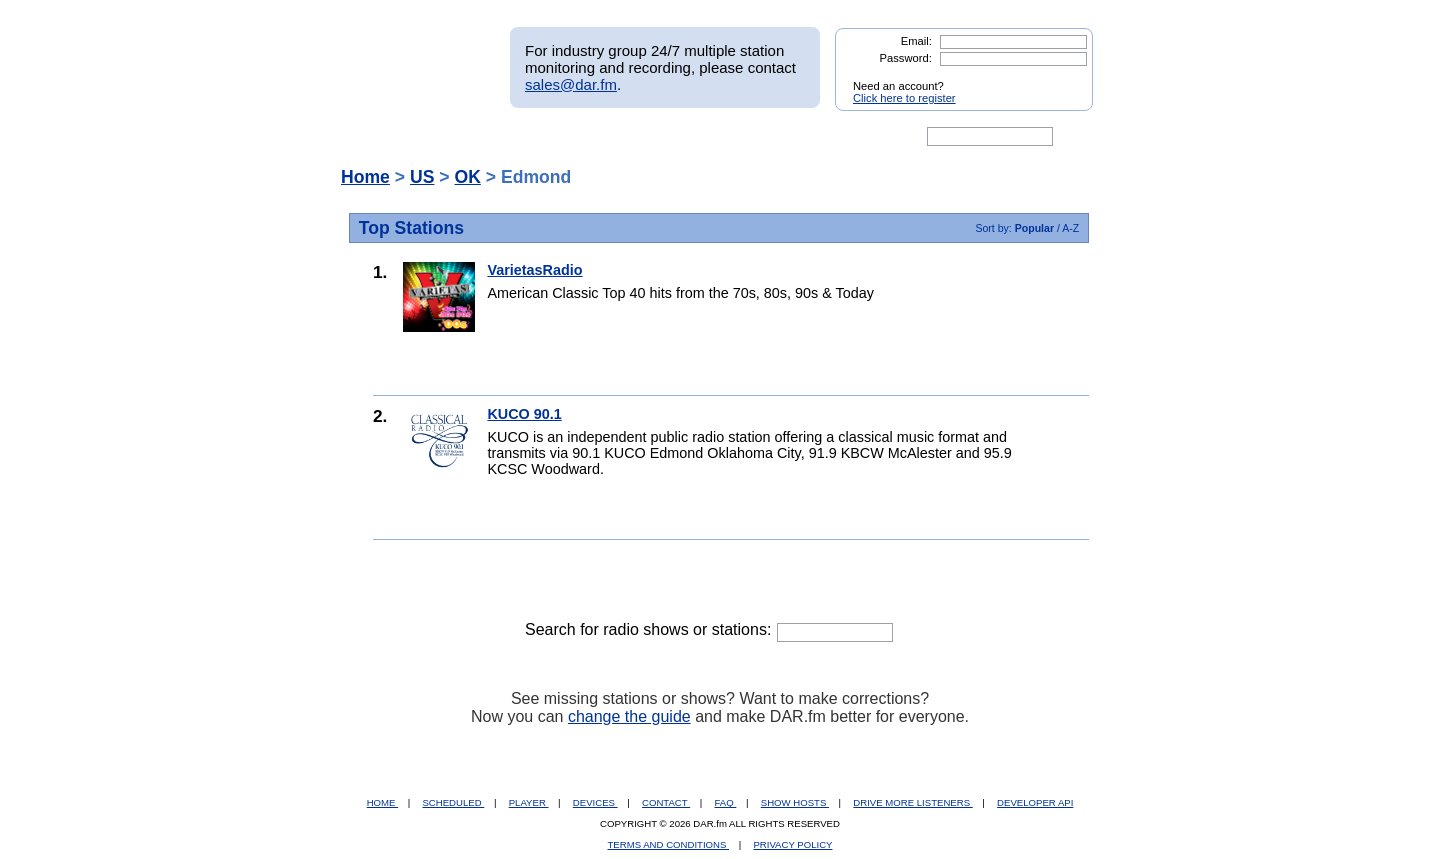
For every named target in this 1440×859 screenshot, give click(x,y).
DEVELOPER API (1035, 802)
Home (365, 177)
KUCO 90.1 (524, 414)
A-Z (1070, 228)
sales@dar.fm (571, 84)
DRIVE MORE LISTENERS (912, 802)
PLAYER (529, 802)
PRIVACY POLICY (792, 844)
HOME (382, 802)
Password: (906, 58)
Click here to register (904, 98)
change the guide (629, 716)
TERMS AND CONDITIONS (669, 844)
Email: (916, 41)
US (422, 177)
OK (467, 177)
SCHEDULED (453, 802)
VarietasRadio (534, 270)
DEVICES (595, 802)
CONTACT (666, 802)
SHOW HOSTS (795, 802)
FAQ (726, 802)
